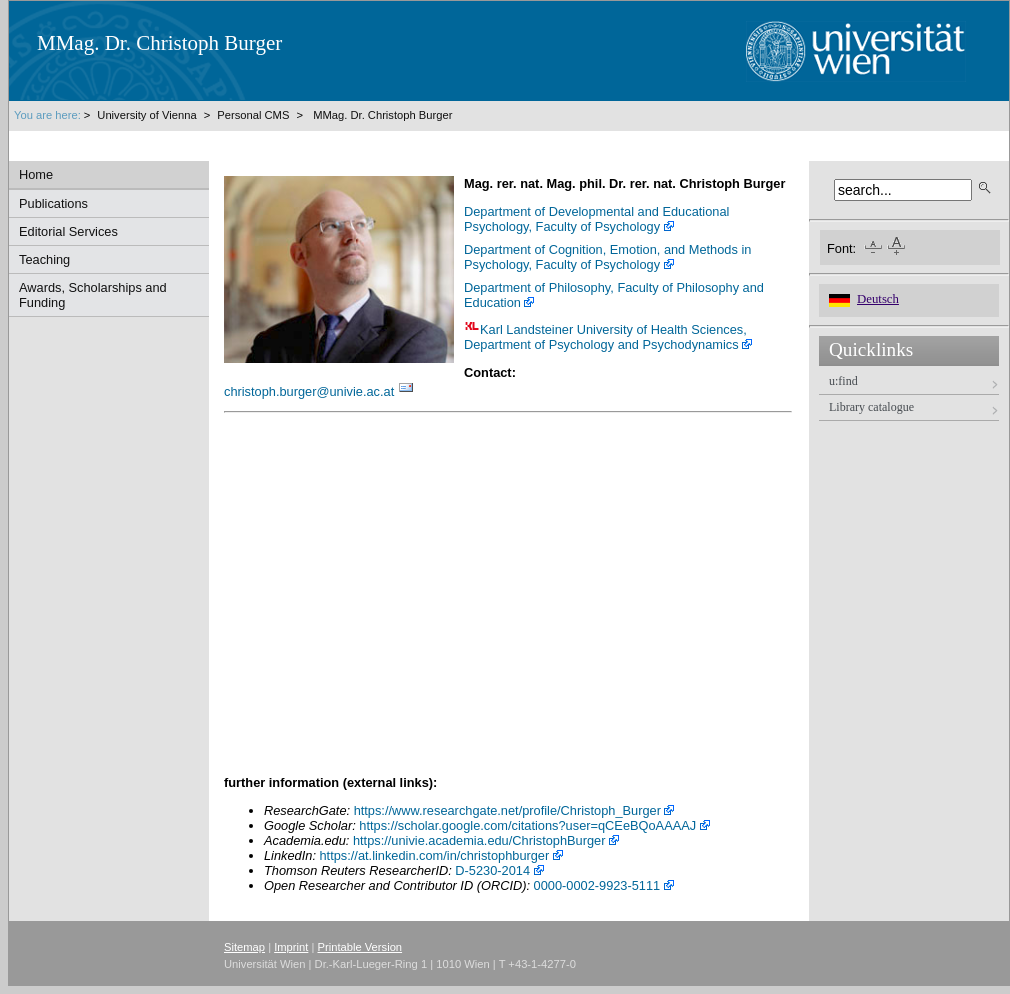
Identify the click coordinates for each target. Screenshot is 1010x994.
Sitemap (244, 947)
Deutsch (878, 299)
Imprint (291, 947)
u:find (843, 381)
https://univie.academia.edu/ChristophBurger (479, 840)
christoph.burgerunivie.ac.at (309, 391)
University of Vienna (148, 115)
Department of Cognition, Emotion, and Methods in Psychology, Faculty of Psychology (607, 257)
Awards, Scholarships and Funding (93, 295)
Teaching (44, 259)
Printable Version (360, 947)
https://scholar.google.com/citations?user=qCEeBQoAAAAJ (527, 825)
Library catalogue (871, 407)
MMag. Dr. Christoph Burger (382, 115)
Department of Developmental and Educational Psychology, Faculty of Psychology (596, 219)
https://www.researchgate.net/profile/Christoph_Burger (507, 810)
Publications (53, 203)
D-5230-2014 (492, 870)
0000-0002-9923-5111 (597, 885)
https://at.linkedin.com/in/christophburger (435, 855)
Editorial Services (68, 231)
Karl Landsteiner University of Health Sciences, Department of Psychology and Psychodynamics (605, 337)
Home (36, 174)
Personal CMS (253, 115)
